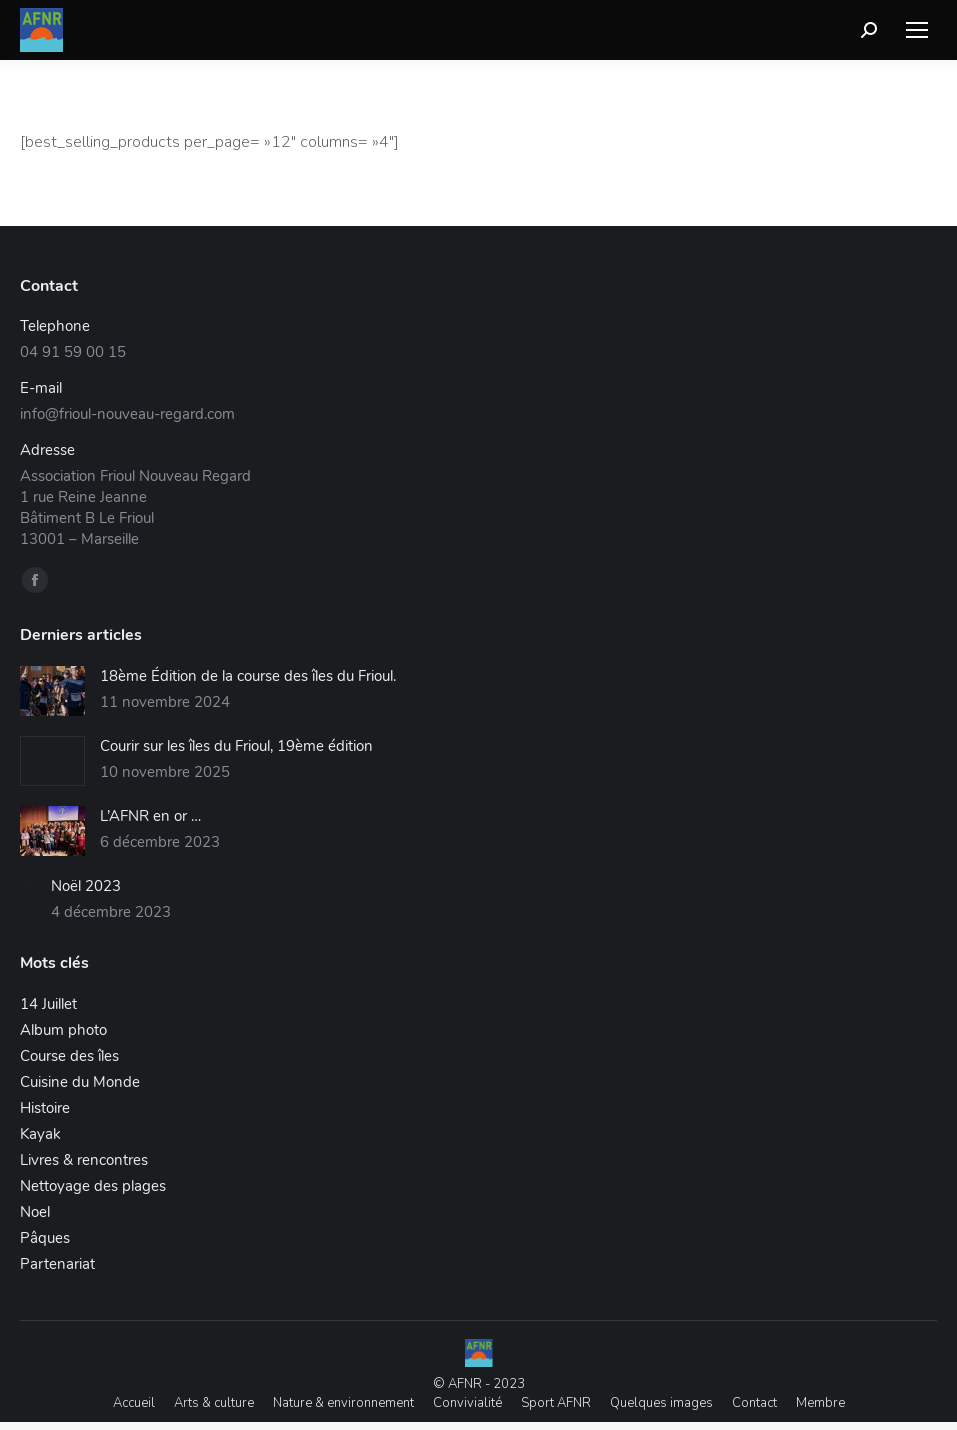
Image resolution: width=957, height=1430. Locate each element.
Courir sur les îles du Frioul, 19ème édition (236, 746)
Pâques (45, 1238)
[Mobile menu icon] (917, 30)
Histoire (45, 1108)
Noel (35, 1212)
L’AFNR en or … (150, 816)
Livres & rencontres (84, 1160)
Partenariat (57, 1264)
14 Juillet (48, 1004)
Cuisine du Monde (80, 1082)
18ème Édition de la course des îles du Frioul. (248, 676)
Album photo (63, 1030)
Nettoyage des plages (93, 1186)
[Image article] (52, 691)
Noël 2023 (86, 886)
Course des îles (69, 1056)
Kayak (40, 1134)
